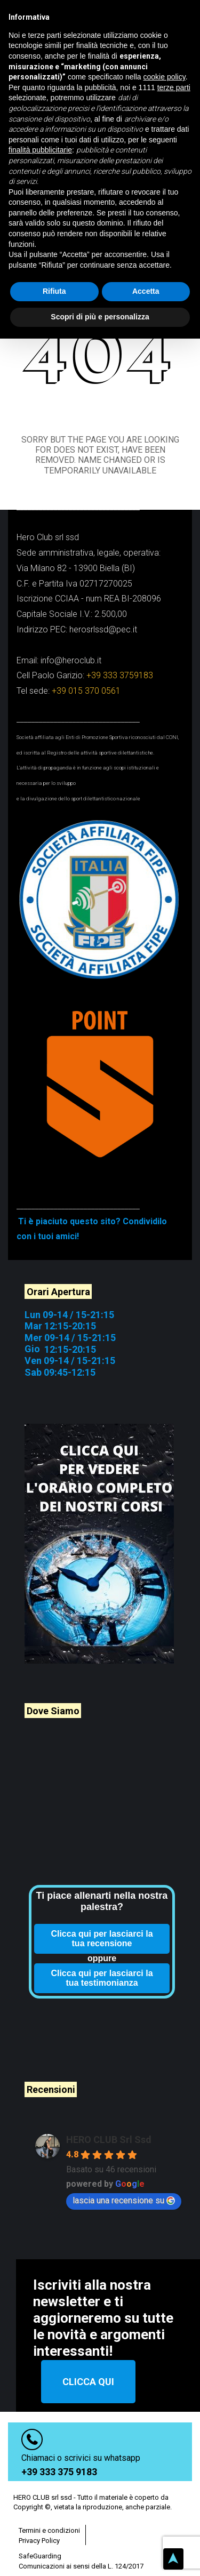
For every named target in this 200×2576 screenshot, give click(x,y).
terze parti (173, 87)
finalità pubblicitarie (40, 150)
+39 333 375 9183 (59, 2455)
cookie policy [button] (164, 77)
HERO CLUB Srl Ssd (108, 2123)
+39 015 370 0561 (86, 675)
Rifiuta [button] (54, 291)
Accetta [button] (145, 291)
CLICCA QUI (88, 2365)
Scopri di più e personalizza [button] (100, 316)
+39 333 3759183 (119, 660)
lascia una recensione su (124, 2184)
